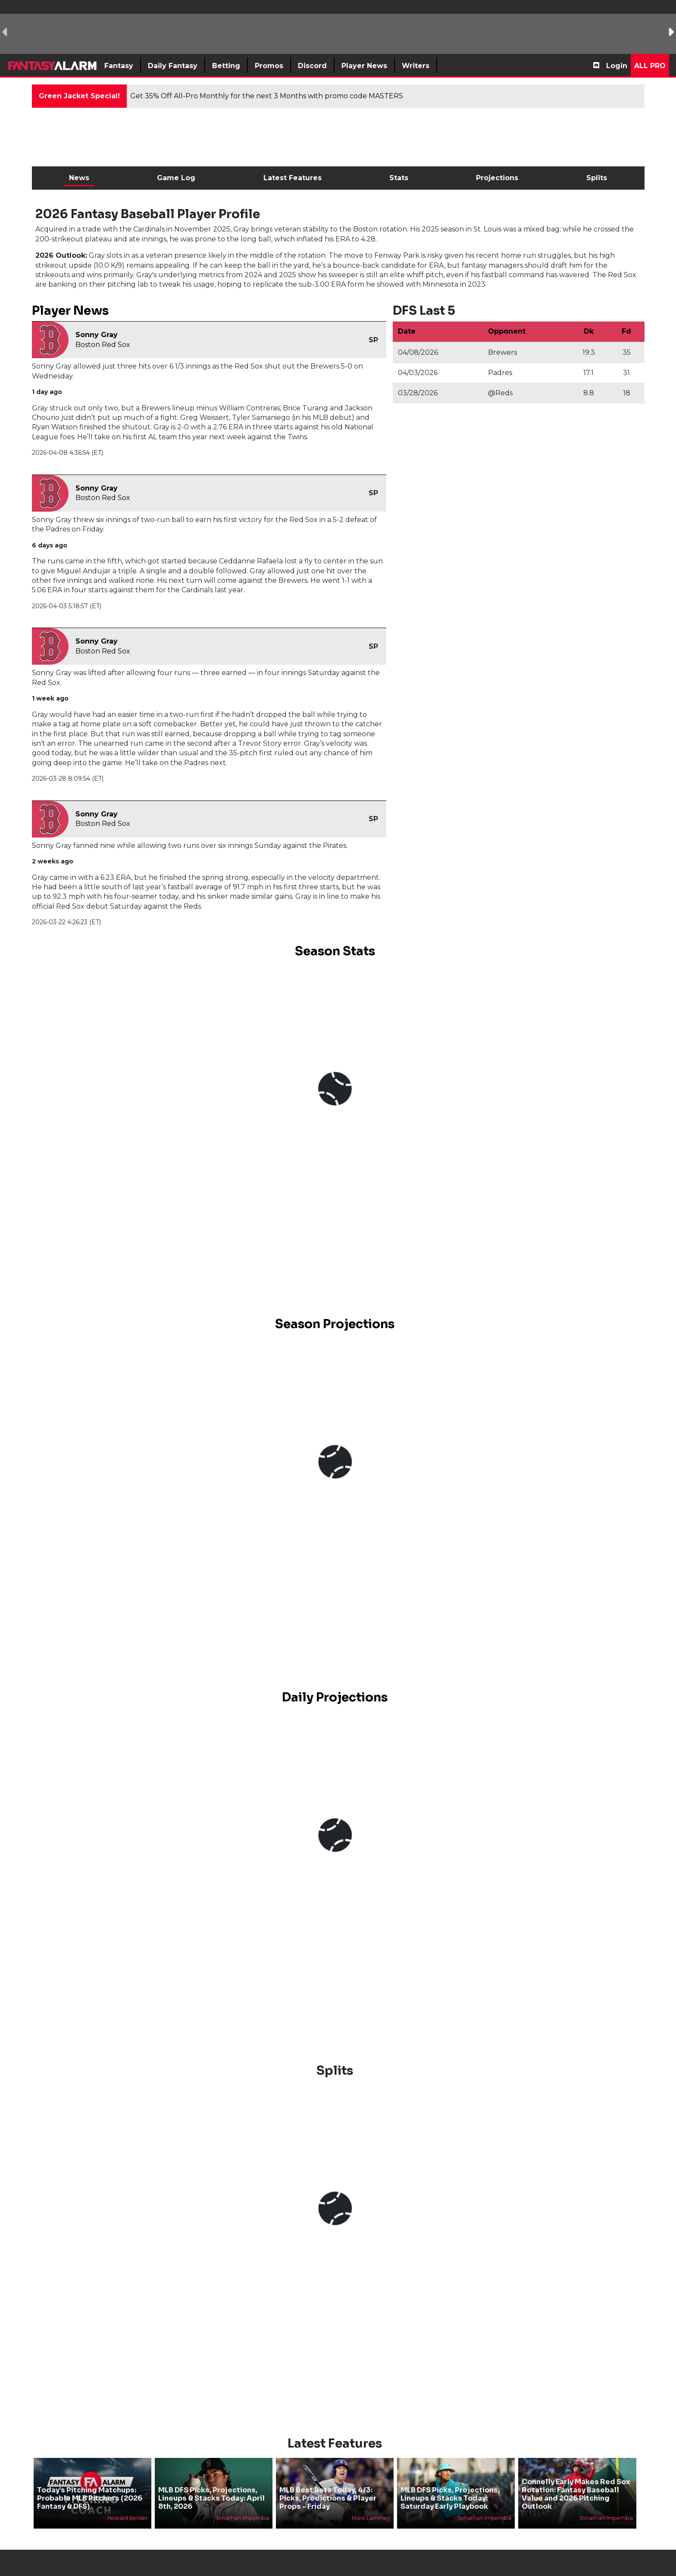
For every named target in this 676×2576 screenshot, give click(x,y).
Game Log (176, 178)
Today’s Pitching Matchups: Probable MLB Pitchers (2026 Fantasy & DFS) (89, 2498)
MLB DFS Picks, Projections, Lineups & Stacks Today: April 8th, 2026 (211, 2498)
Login (616, 66)
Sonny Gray (96, 335)
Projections (497, 178)
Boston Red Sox (102, 345)
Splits (596, 178)
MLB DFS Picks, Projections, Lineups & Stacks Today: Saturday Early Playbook (450, 2498)
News (79, 178)
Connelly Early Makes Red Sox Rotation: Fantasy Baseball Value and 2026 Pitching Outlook (576, 2494)
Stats (398, 178)
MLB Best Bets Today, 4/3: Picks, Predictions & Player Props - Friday (327, 2498)
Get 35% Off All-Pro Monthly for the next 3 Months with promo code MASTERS (266, 96)
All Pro (650, 66)
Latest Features (292, 178)
